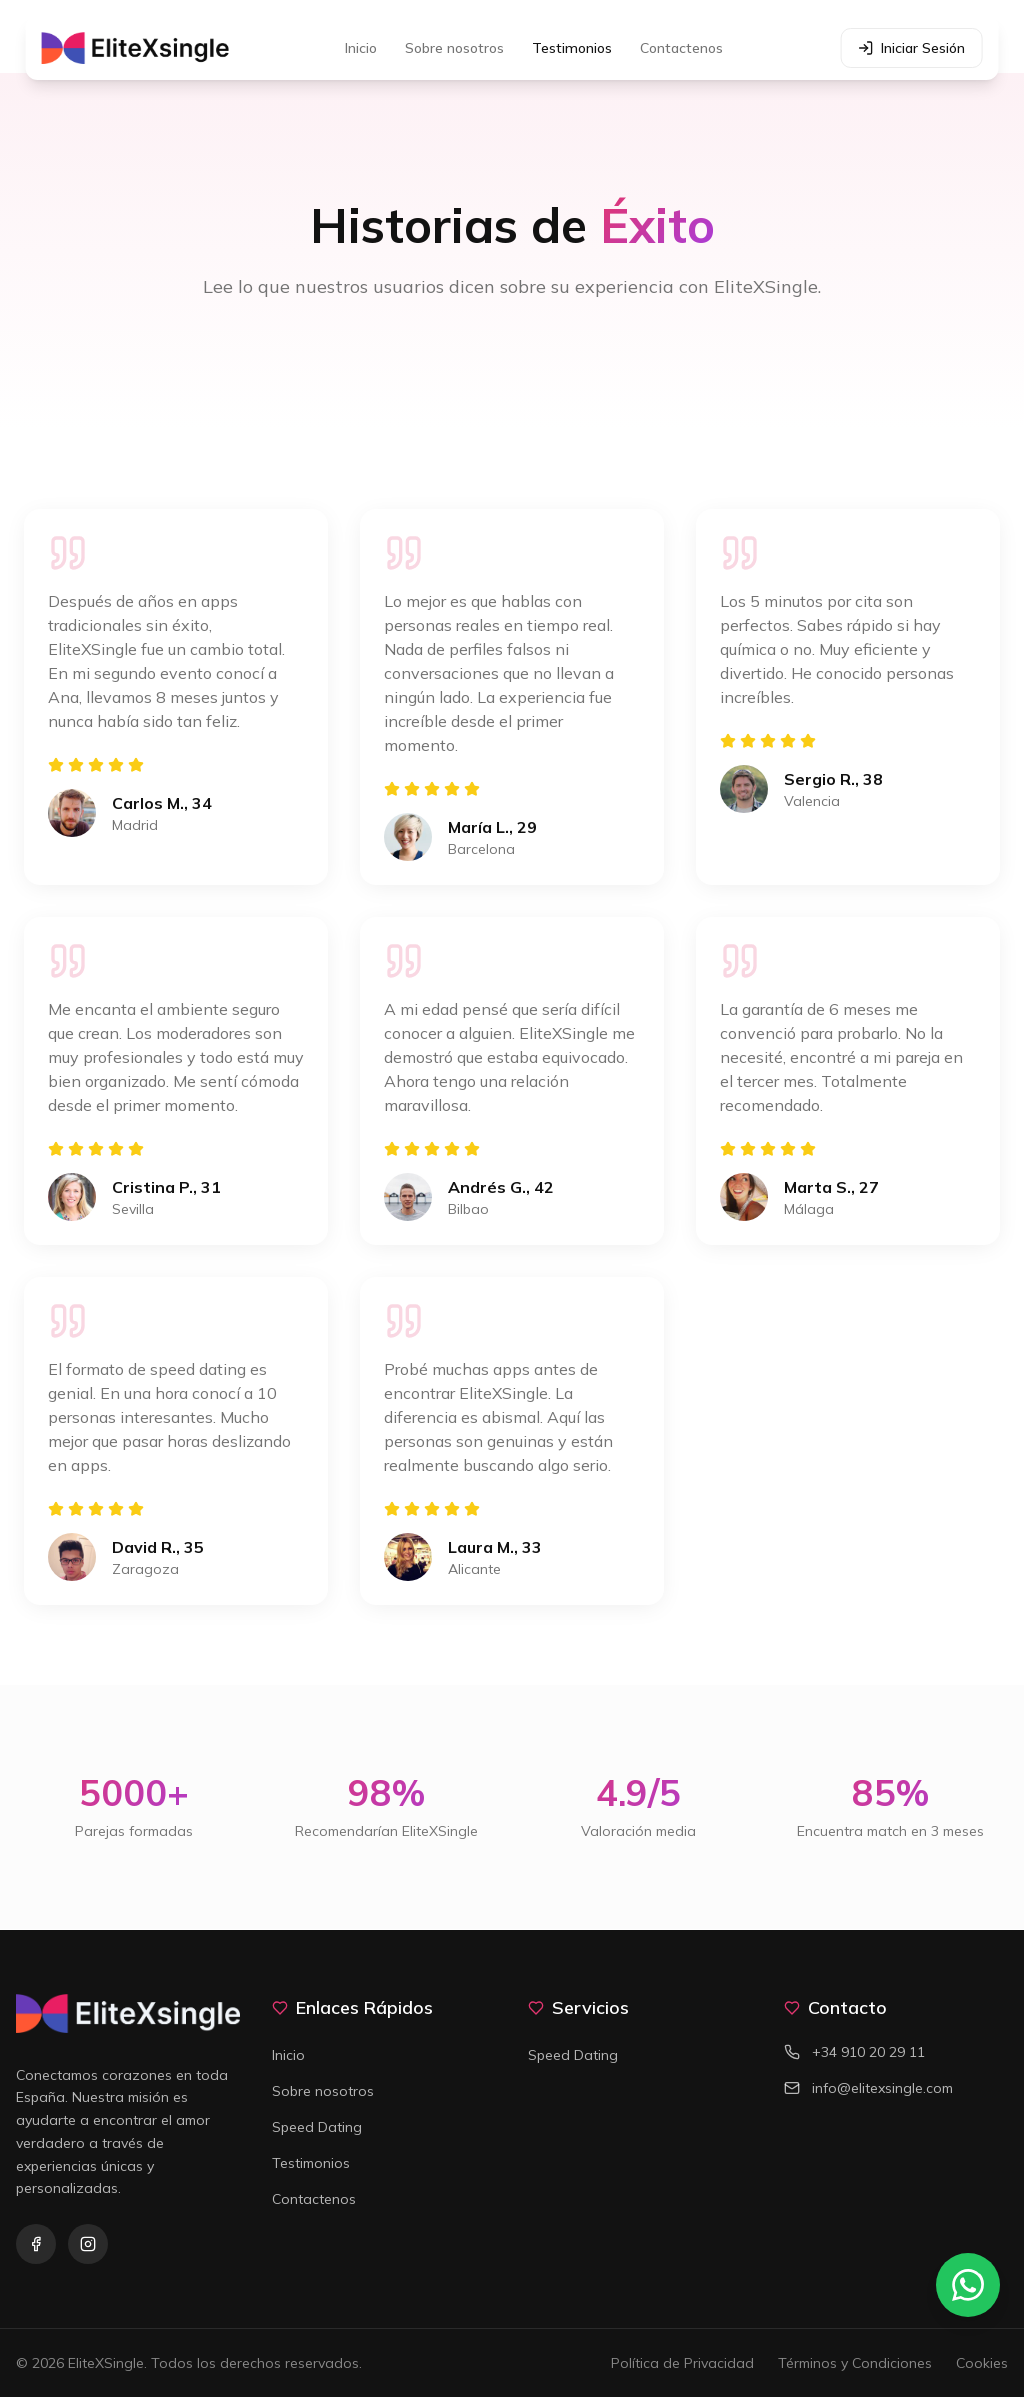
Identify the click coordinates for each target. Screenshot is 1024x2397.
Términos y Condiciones (855, 2363)
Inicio (361, 48)
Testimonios (572, 48)
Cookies (982, 2363)
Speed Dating (317, 2127)
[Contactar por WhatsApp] (968, 2285)
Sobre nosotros (454, 48)
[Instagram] (88, 2244)
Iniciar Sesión (911, 48)
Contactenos (681, 48)
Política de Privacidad (682, 2363)
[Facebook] (36, 2244)
